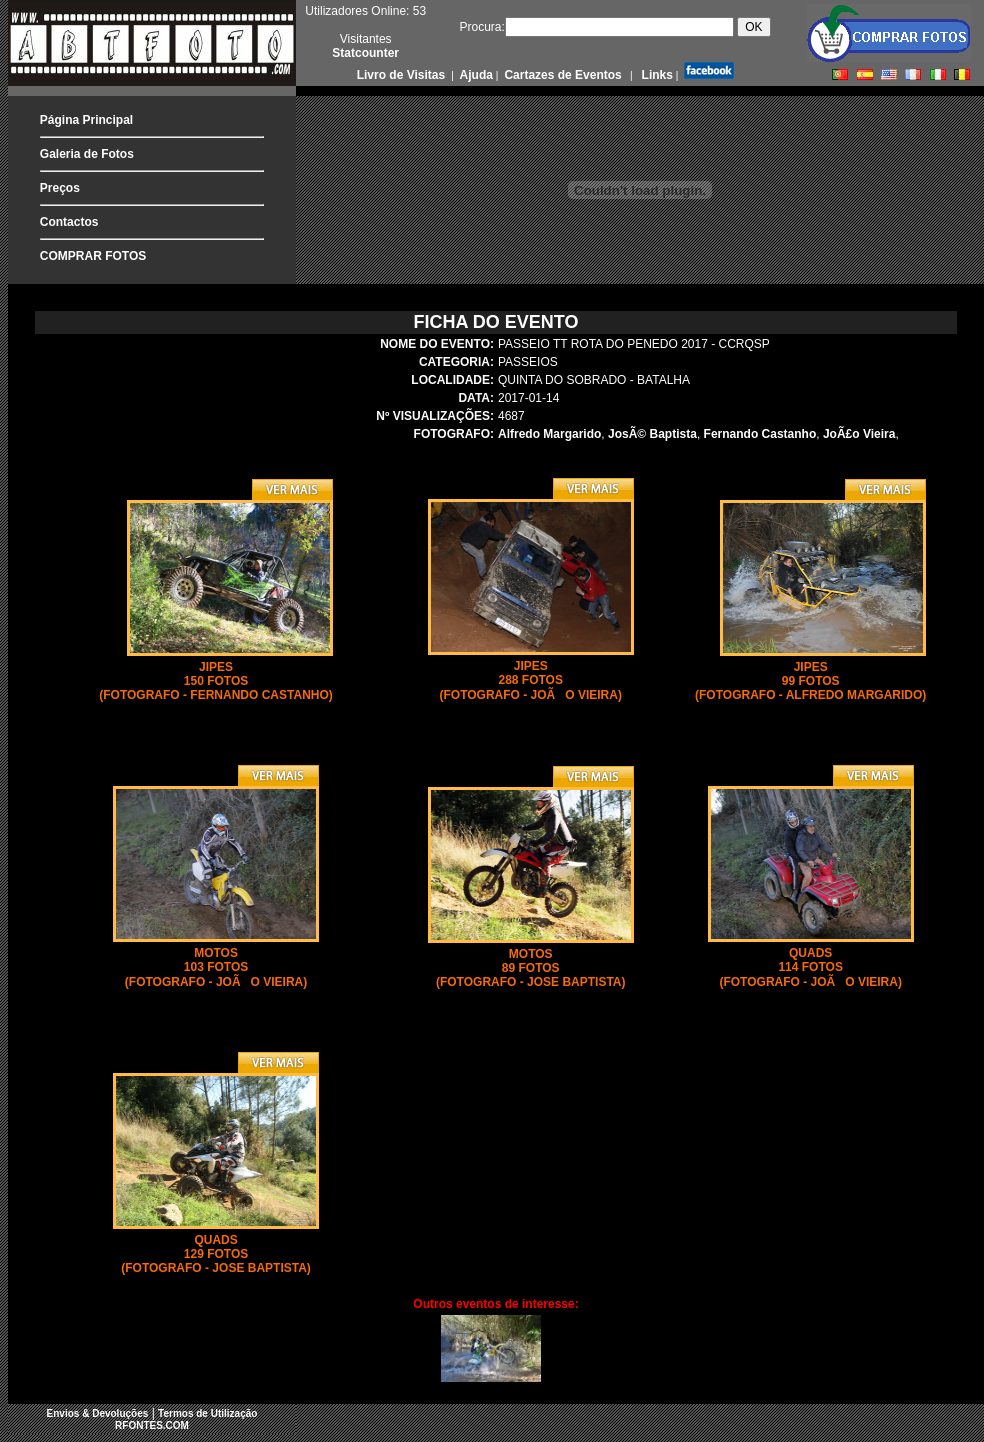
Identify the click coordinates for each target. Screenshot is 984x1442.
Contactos (69, 222)
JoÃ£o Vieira (859, 434)
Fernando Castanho (760, 434)
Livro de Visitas (403, 75)
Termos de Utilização (207, 1413)
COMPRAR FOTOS (93, 256)
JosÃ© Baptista (652, 434)
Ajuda (475, 75)
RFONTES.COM (152, 1425)
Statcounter (365, 53)
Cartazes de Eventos (561, 75)
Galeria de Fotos (87, 154)
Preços (60, 188)
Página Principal (86, 120)
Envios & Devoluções (98, 1413)
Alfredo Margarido (549, 434)
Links (655, 75)
